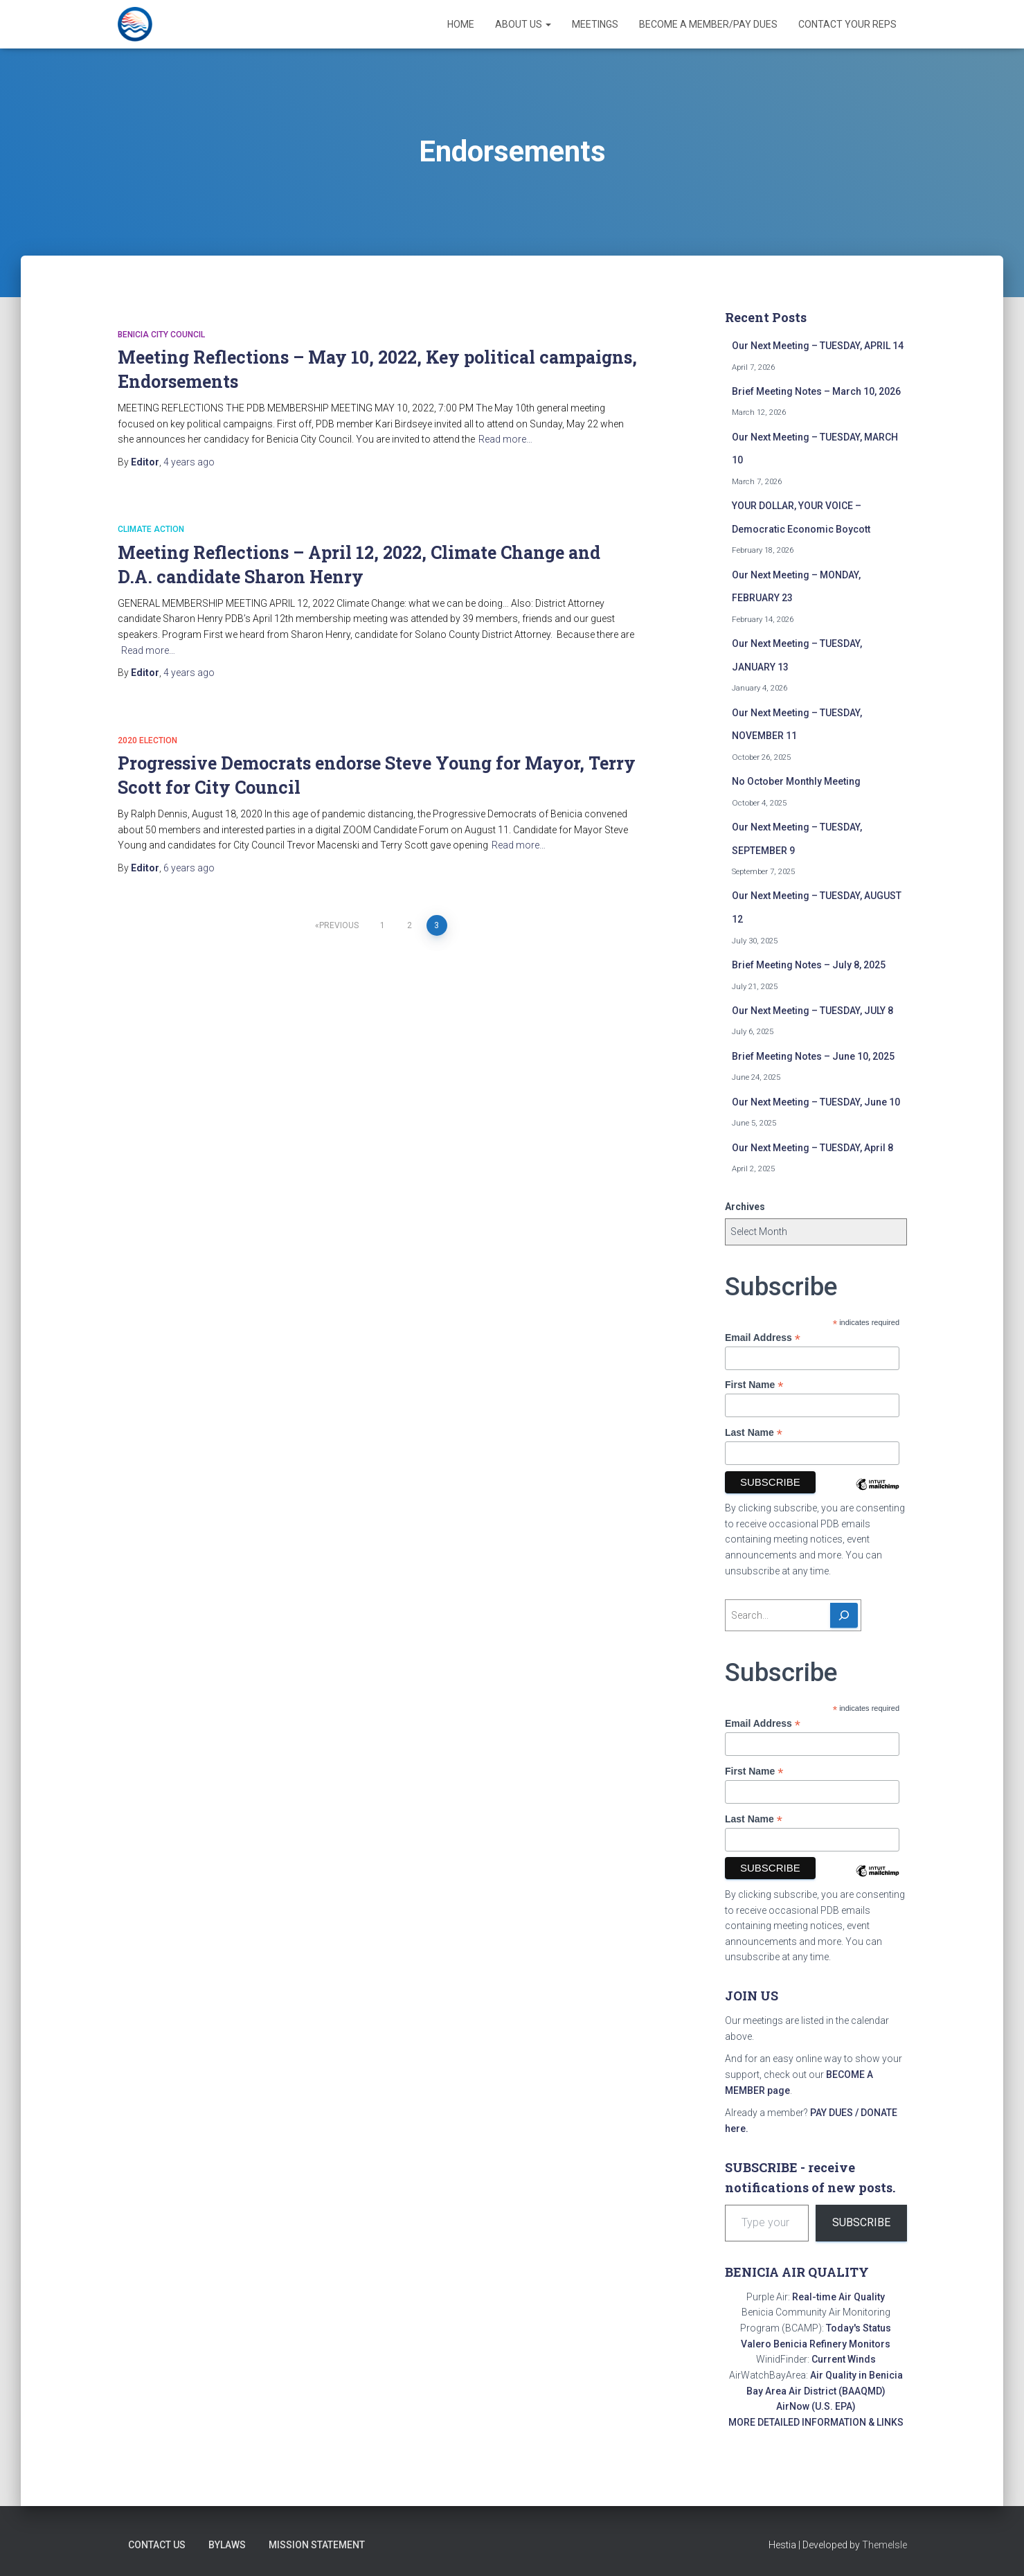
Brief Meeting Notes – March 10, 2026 (816, 391)
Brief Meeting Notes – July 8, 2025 (809, 964)
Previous (339, 925)
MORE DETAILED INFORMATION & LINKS (816, 2422)
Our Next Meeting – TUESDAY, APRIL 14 (818, 345)
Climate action (151, 529)
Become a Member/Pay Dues (708, 24)
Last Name (753, 1432)
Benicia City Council (161, 334)
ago (189, 462)
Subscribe (861, 2222)
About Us (523, 24)
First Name (754, 1385)
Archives (745, 1206)
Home (460, 24)
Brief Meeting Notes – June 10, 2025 (813, 1056)
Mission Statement (317, 2544)
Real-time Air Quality (838, 2296)
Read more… (505, 439)
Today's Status (858, 2328)
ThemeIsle (884, 2544)
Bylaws (227, 2544)
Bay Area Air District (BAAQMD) (816, 2391)
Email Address (762, 1337)
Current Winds (843, 2359)
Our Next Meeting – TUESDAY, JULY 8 (812, 1010)
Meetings (595, 24)
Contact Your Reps (847, 24)
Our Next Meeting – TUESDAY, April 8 (812, 1147)
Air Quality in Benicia (856, 2375)
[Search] (844, 1615)
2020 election (147, 740)
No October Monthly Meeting (796, 781)
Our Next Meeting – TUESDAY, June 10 (816, 1102)
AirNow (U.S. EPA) (816, 2406)
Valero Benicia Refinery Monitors (815, 2344)
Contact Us (157, 2544)
